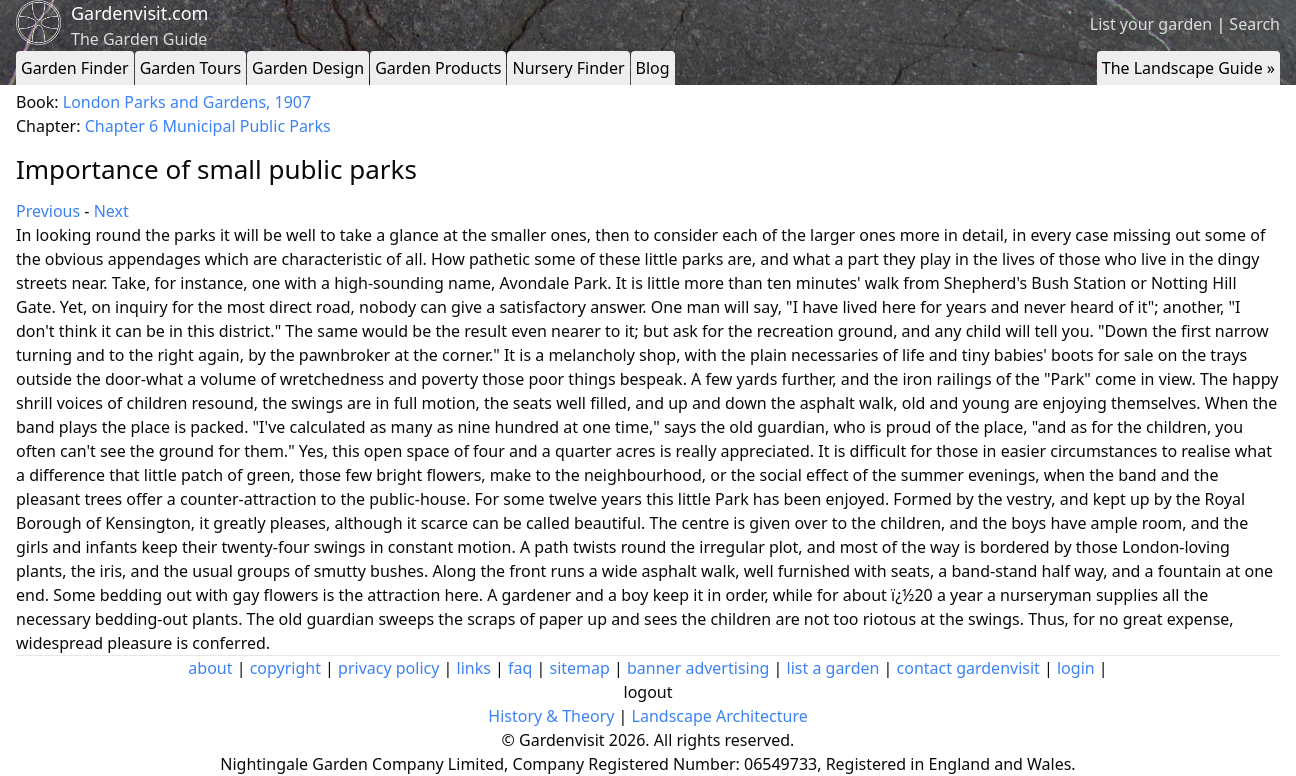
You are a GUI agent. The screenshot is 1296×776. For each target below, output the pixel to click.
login (1076, 668)
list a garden (833, 668)
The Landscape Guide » (1188, 68)
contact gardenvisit (968, 668)
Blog (653, 68)
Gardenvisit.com (139, 13)
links (474, 668)
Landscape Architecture (720, 716)
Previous (48, 211)
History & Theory (551, 716)
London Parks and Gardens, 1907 (187, 102)
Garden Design (308, 68)
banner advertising (698, 668)
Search (1254, 24)
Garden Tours (190, 68)
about (210, 668)
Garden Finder (75, 68)
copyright (285, 668)
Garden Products (438, 68)
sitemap (580, 668)
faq (520, 668)
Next (111, 211)
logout (648, 692)
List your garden (1151, 24)
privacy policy (388, 668)
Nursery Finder (568, 68)
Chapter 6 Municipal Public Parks (208, 126)
